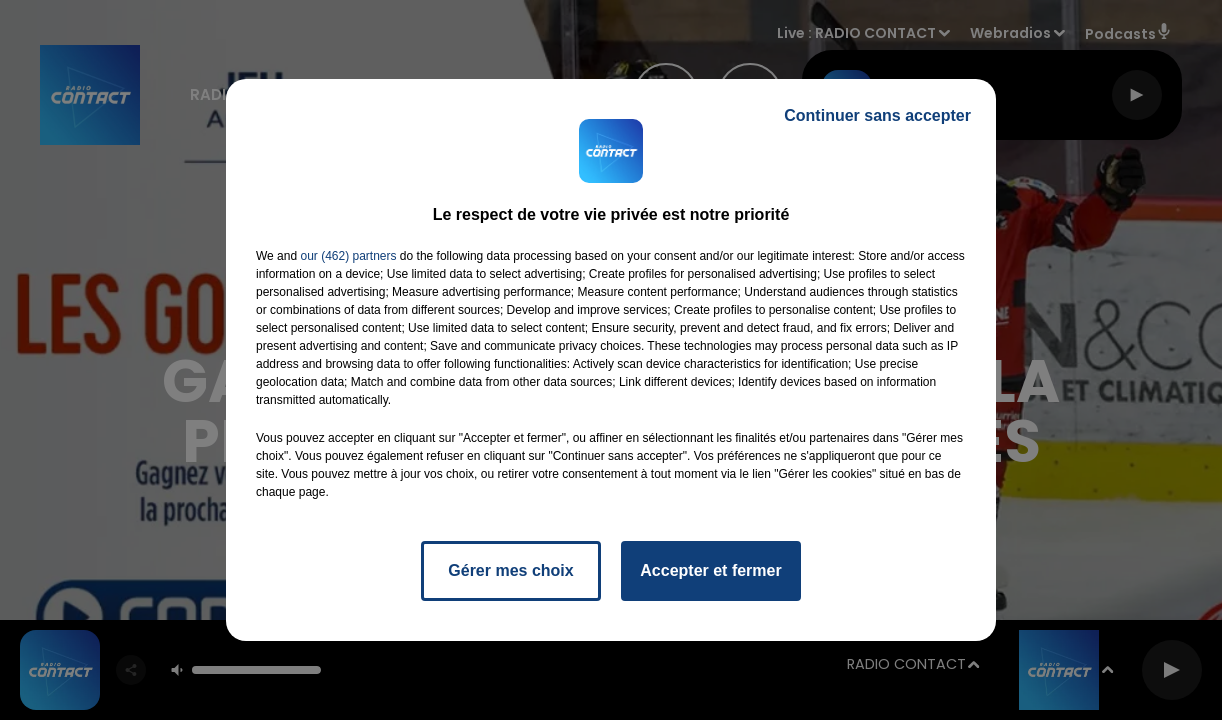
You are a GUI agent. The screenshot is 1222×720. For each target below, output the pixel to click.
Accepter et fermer (710, 570)
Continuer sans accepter (877, 115)
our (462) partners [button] (348, 256)
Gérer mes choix (510, 570)
